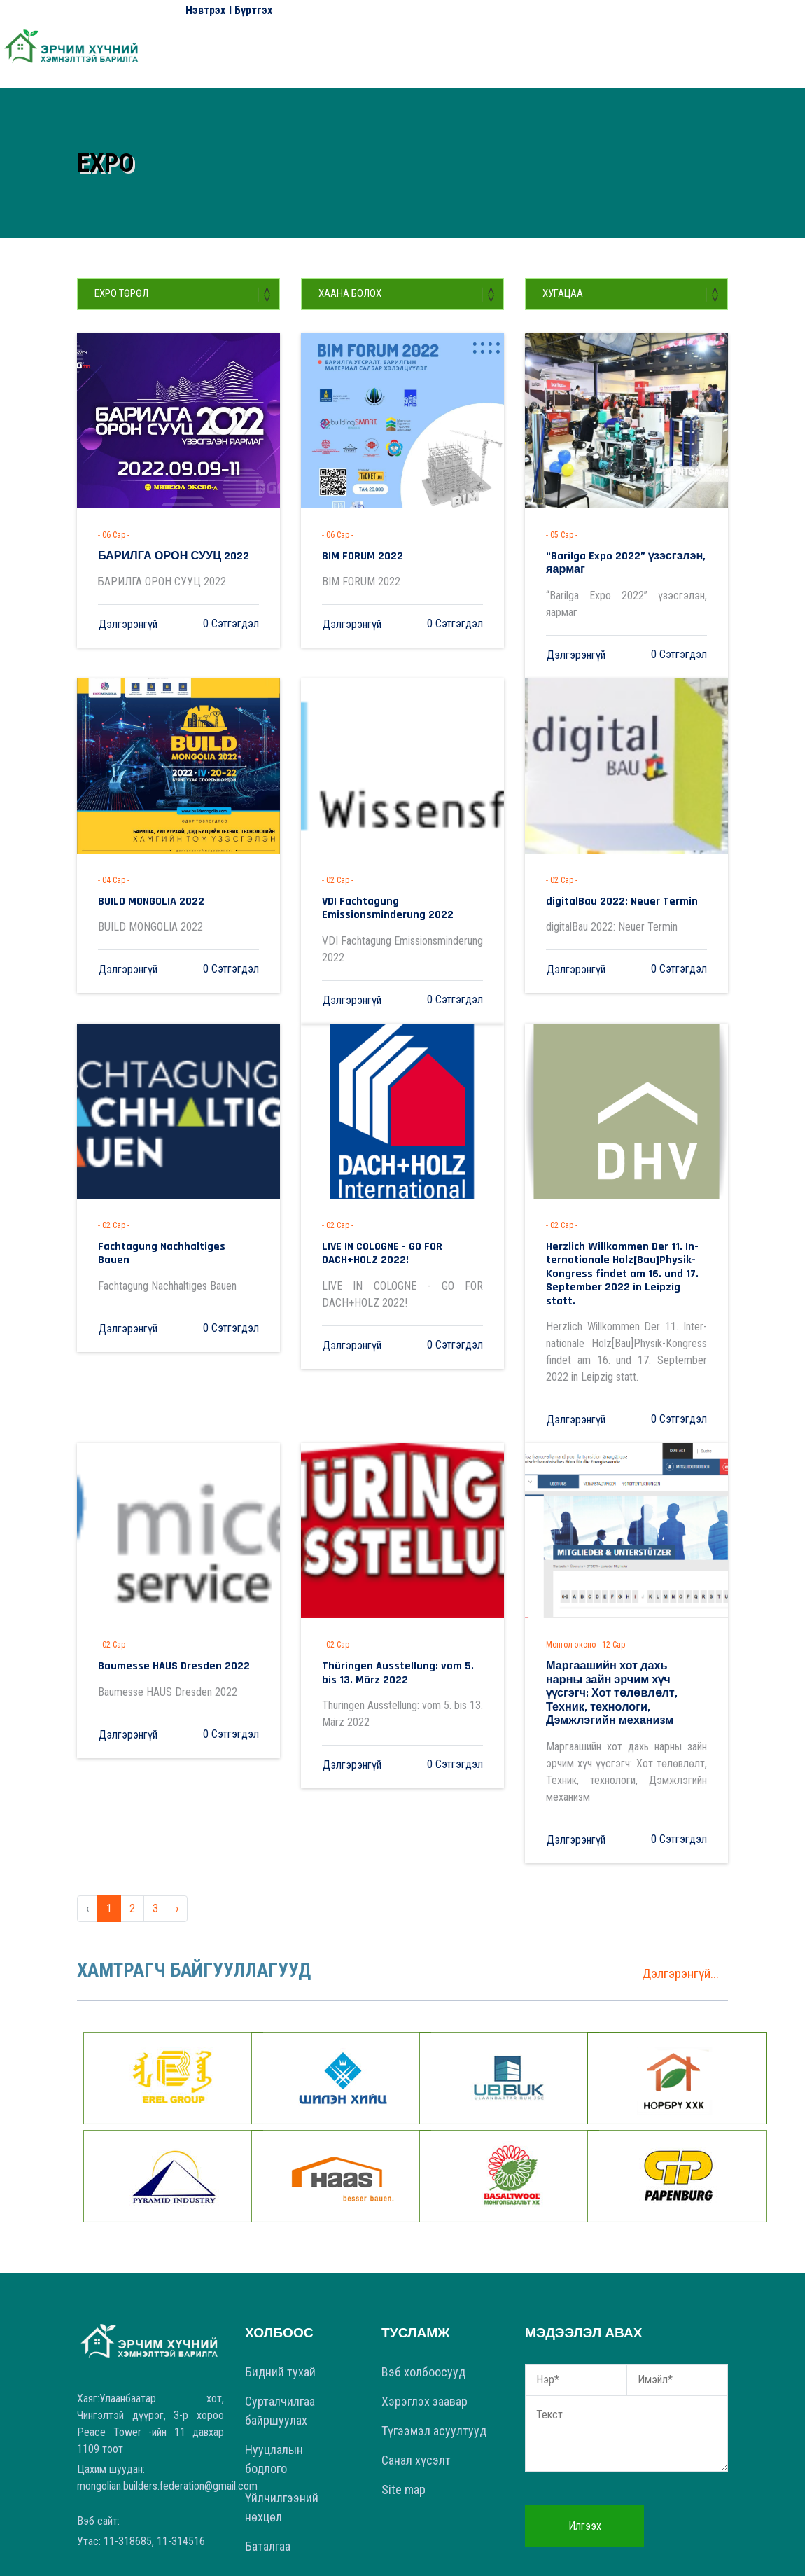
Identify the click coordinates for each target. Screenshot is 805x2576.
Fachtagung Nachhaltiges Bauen (162, 1222)
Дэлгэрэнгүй (128, 621)
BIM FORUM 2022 (353, 554)
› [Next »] (177, 1837)
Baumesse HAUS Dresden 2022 (158, 1618)
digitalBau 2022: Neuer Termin (606, 883)
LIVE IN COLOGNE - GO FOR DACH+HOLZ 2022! (395, 1228)
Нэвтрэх (205, 10)
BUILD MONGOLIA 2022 (140, 883)
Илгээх (584, 2454)
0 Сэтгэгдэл (231, 620)
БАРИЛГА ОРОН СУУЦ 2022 (158, 554)
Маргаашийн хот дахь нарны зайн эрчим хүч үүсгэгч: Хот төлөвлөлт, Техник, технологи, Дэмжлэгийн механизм (622, 1635)
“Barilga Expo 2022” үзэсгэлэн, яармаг (625, 554)
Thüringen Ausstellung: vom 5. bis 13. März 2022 (395, 1624)
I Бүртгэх (250, 10)
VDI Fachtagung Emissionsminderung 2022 (396, 888)
